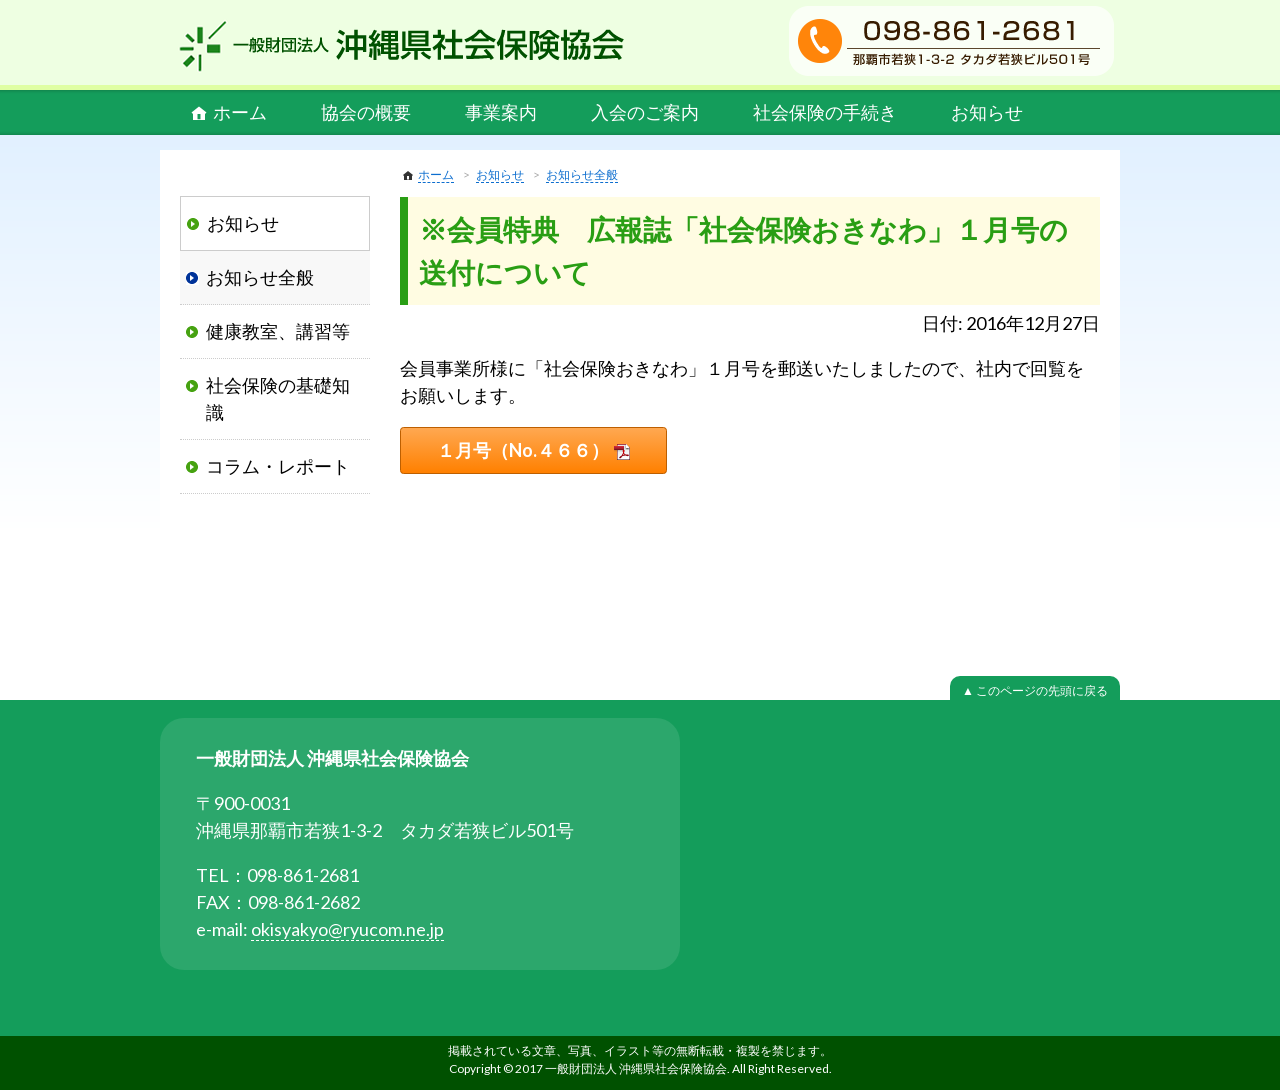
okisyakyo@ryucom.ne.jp (347, 929)
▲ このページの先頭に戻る (1035, 690)
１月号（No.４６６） (523, 450)
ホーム (240, 112)
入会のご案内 (645, 112)
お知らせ (987, 112)
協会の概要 (366, 112)
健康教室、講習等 (278, 331)
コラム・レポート (278, 466)
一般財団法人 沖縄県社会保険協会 (402, 46)
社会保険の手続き (825, 112)
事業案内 (501, 112)
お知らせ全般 (582, 174)
